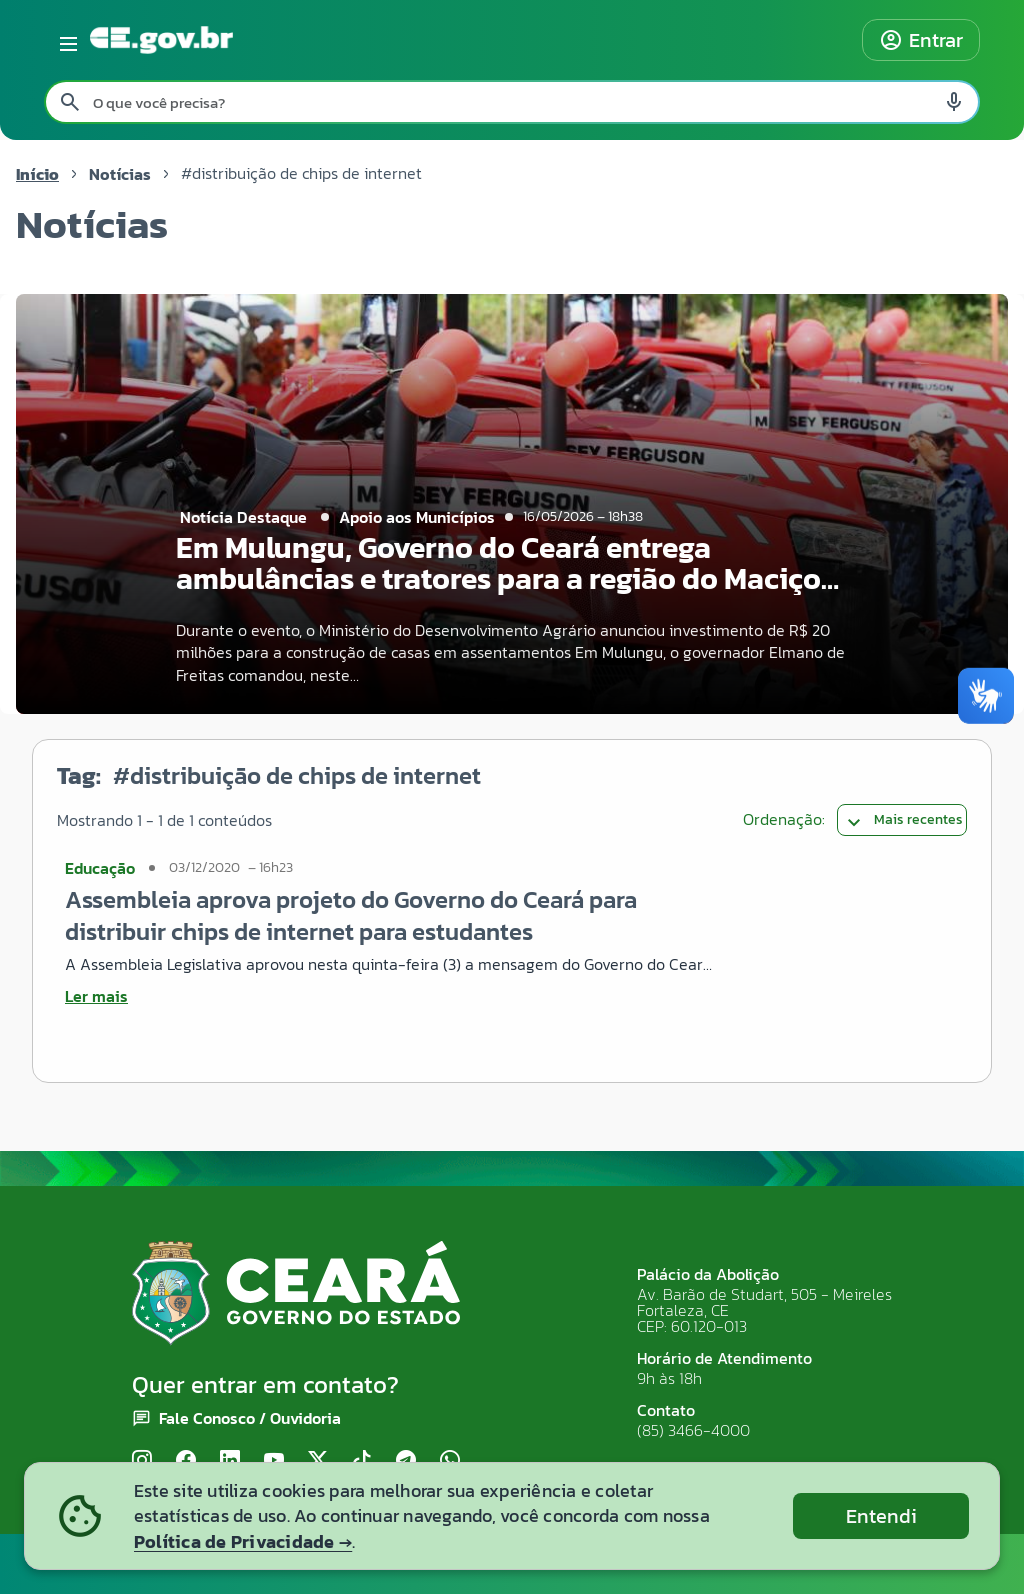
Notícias (120, 174)
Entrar (921, 40)
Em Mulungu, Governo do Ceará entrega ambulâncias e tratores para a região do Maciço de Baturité (498, 578)
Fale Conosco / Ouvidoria (250, 1418)
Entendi (881, 1516)
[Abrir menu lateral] (65, 40)
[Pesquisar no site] (512, 102)
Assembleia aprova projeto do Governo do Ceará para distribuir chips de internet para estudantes (351, 915)
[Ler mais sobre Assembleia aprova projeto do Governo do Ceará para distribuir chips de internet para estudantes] (392, 996)
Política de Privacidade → (243, 1541)
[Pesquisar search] (70, 102)
